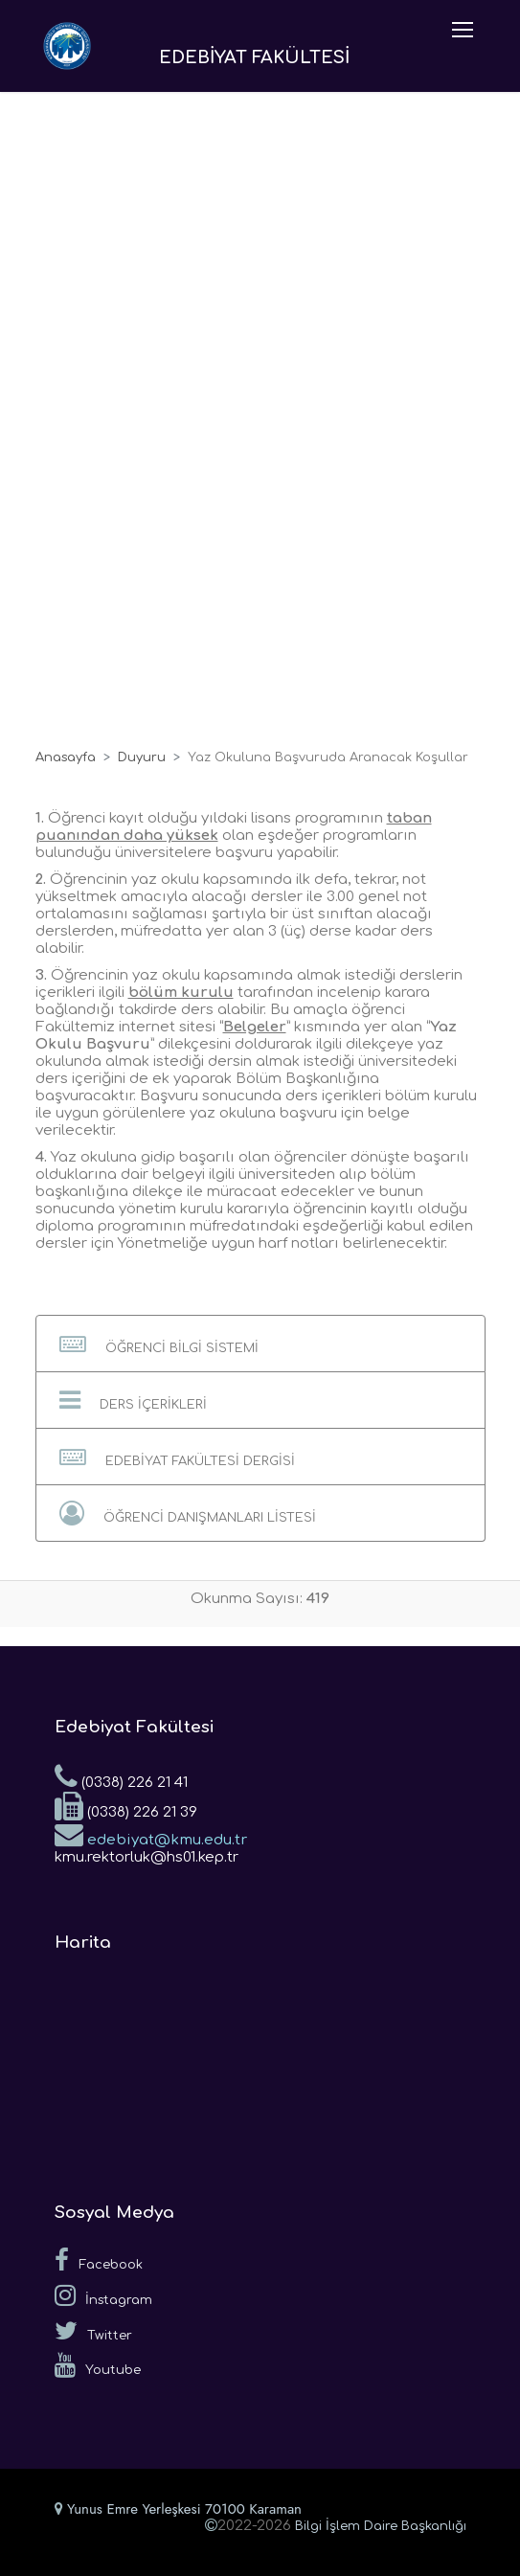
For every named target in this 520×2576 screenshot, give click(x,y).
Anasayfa (65, 757)
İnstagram (103, 2295)
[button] (260, 1343)
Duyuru (142, 757)
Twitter (93, 2330)
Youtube (98, 2365)
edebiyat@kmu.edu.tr (151, 1833)
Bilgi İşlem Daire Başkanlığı (380, 2526)
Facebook (99, 2260)
